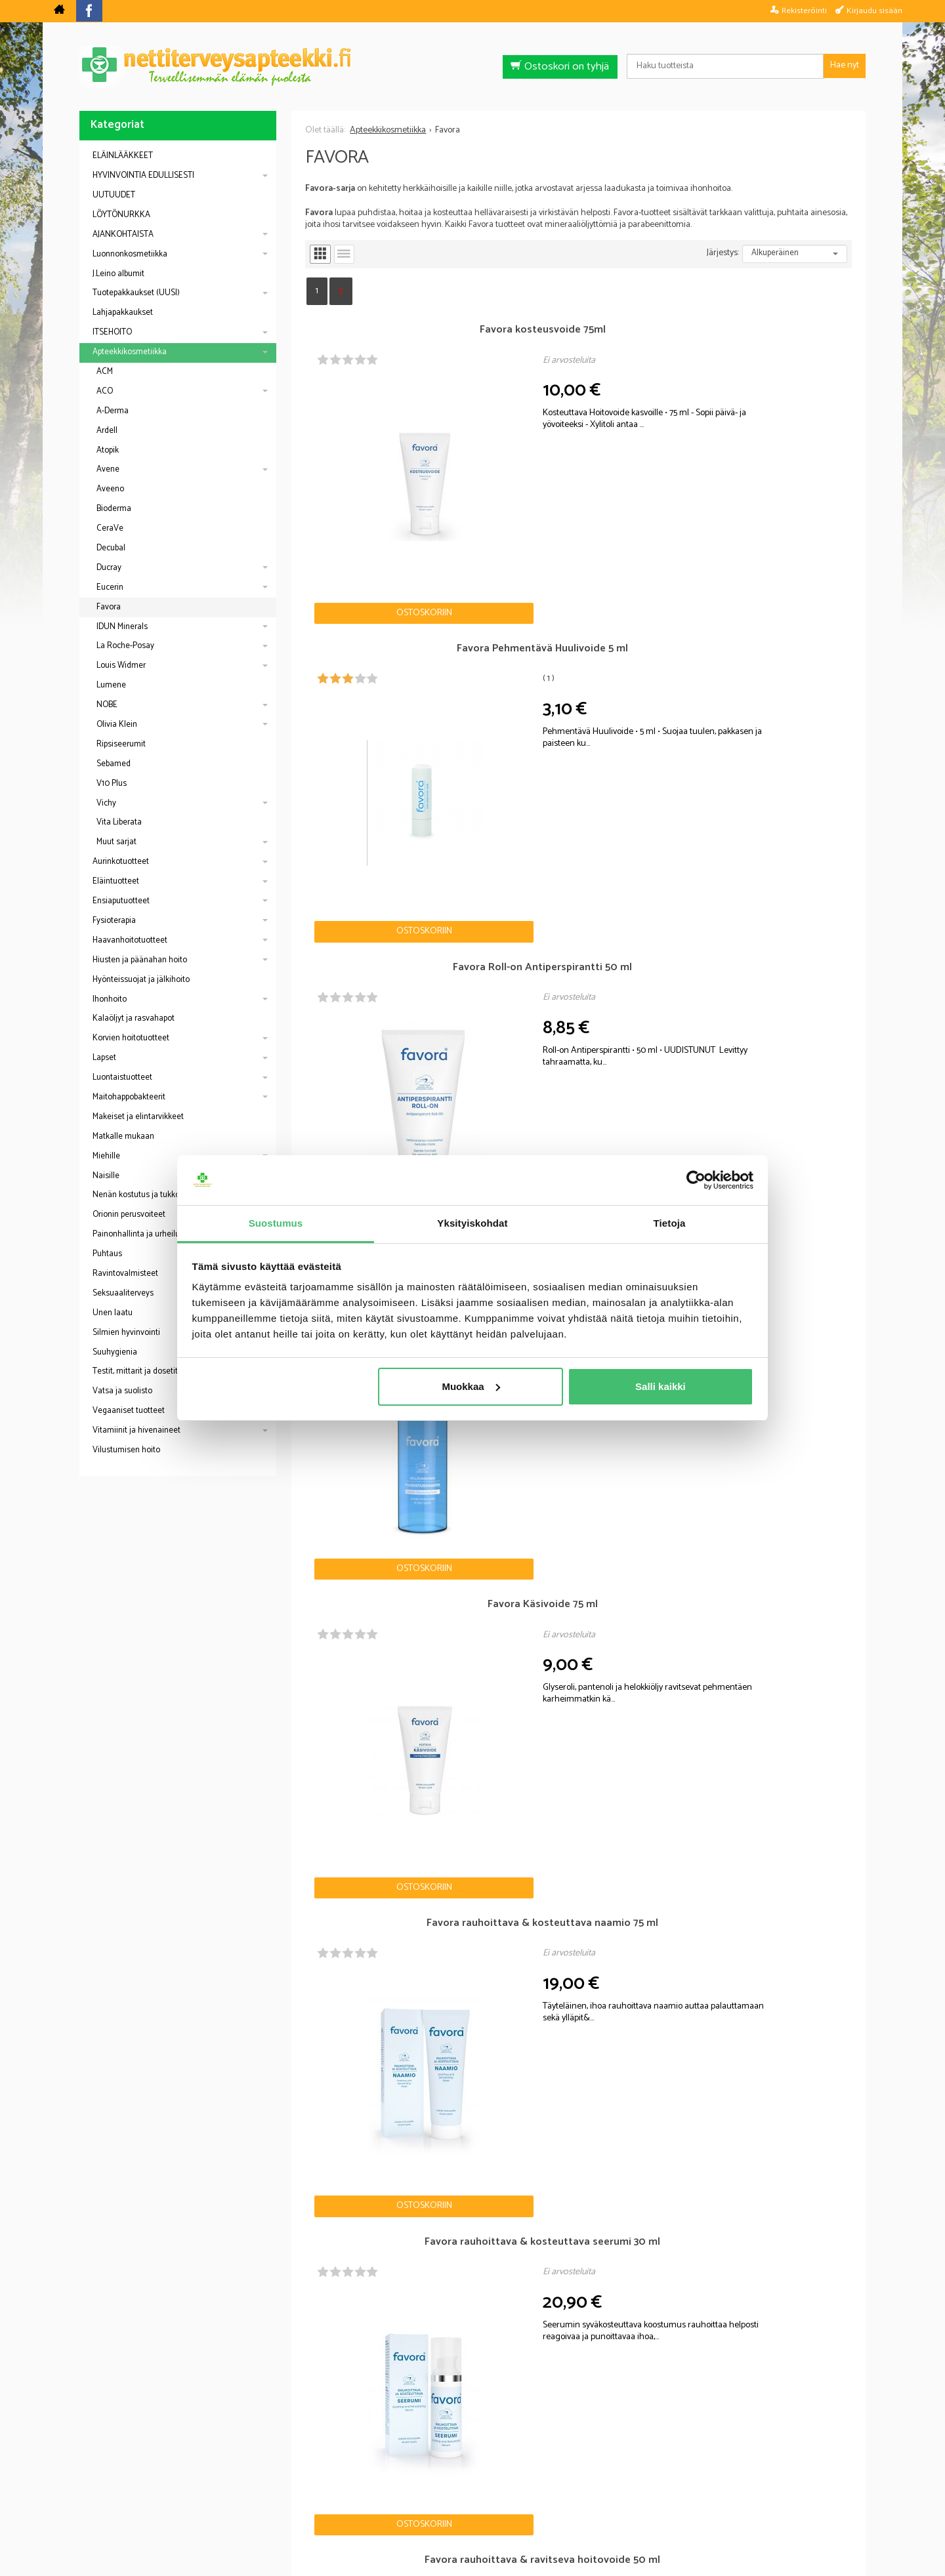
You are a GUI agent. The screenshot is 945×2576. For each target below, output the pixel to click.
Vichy (106, 803)
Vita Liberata (119, 822)
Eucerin (109, 587)
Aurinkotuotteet (121, 862)
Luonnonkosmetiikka (130, 254)
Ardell (106, 431)
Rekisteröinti (804, 10)
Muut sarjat (116, 842)
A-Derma (112, 411)
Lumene (111, 685)
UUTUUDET (114, 195)
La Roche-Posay (125, 646)
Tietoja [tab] (670, 1223)
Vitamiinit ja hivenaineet (136, 1430)
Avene (107, 469)
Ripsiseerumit (121, 744)
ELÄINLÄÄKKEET (123, 156)
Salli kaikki (660, 1386)
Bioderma (113, 509)
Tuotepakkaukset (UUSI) (136, 293)
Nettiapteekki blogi (137, 2372)
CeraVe (109, 528)
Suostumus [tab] (276, 1223)
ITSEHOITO (112, 332)
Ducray (108, 568)
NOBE (106, 705)
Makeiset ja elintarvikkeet (138, 1117)
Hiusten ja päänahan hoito (140, 960)
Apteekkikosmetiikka (130, 352)
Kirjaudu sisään (874, 10)
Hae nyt (844, 65)
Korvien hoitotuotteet (131, 1038)
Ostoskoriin (351, 466)
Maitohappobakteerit (129, 1097)
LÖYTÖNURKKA (121, 215)
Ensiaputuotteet (121, 901)
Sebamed (113, 764)
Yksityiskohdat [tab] (472, 1223)
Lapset (104, 1058)
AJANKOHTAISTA (123, 234)
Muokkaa (470, 1386)
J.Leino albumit (118, 274)
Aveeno (110, 489)
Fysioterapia (114, 921)
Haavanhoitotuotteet (130, 940)
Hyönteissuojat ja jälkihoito (141, 980)
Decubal (110, 548)
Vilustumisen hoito (126, 1450)
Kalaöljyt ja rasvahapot (134, 1018)
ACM (104, 371)
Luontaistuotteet (122, 1077)
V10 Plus (111, 783)
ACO (104, 391)
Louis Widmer (121, 665)
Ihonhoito (110, 999)
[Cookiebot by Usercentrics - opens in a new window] (696, 1180)
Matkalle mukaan (123, 1136)
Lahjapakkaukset (123, 312)
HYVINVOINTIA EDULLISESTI (143, 175)
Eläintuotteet (116, 881)
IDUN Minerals (122, 627)
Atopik (107, 450)
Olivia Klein (116, 724)
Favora (108, 607)
